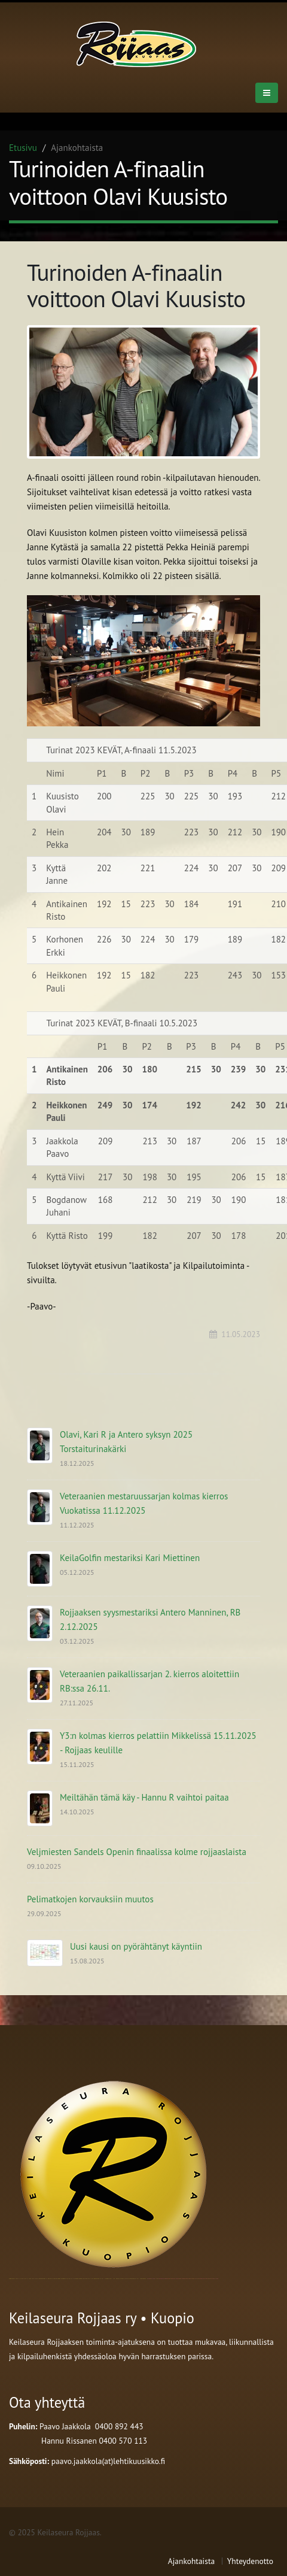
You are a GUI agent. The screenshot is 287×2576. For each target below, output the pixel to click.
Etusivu (23, 147)
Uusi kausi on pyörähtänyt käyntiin (136, 1946)
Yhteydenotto (250, 2561)
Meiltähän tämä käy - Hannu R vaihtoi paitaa (144, 1797)
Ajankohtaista (191, 2561)
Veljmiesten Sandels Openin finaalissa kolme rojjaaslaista (136, 1851)
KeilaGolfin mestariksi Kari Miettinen (130, 1557)
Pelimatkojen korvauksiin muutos (90, 1899)
